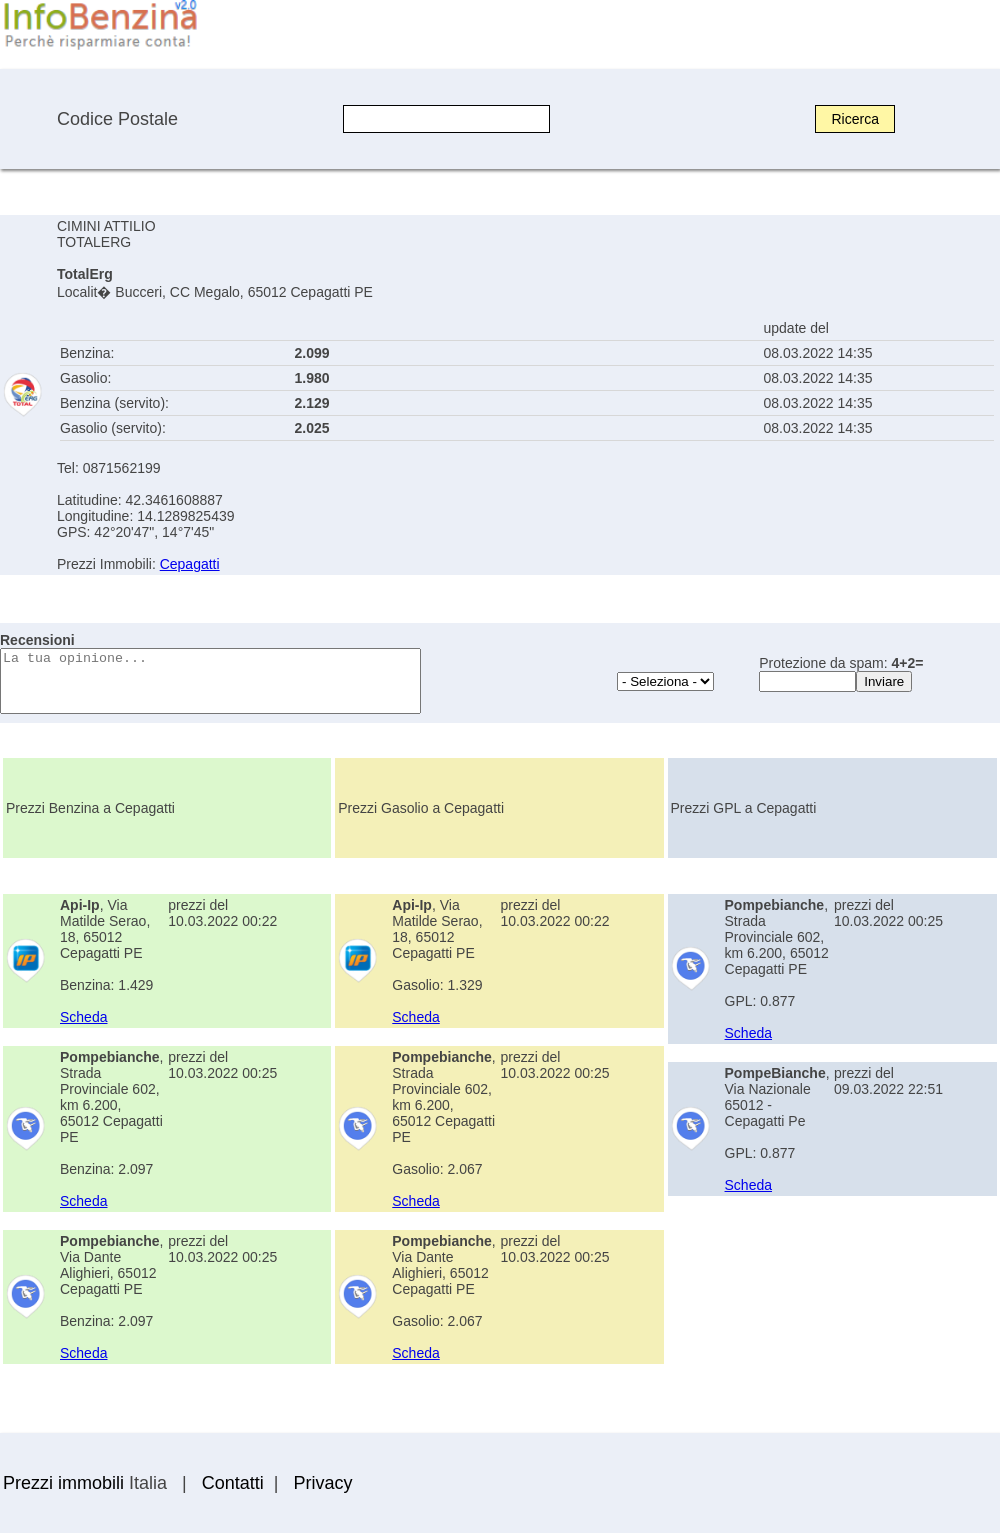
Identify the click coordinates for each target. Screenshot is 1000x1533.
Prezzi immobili (63, 1483)
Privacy (322, 1483)
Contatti (233, 1483)
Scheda (83, 1017)
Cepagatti (190, 564)
